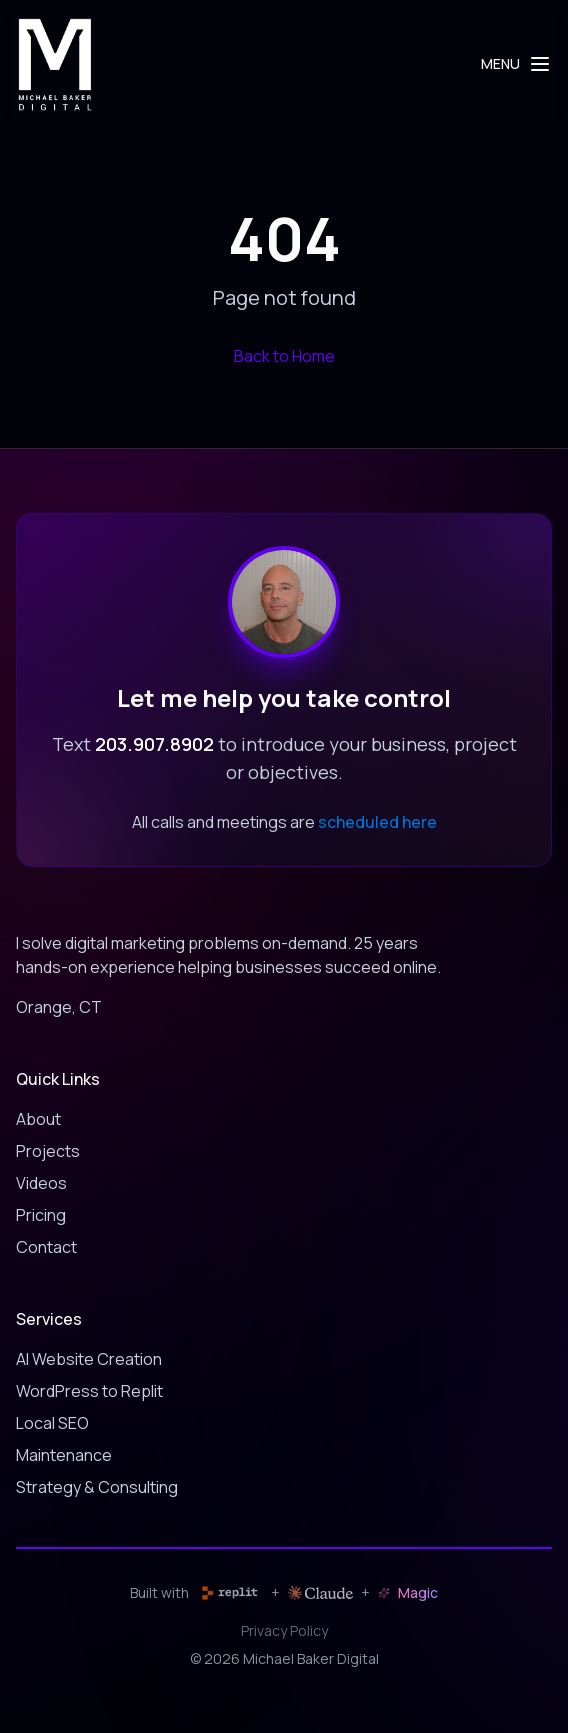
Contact (46, 1247)
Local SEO (52, 1423)
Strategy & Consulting (97, 1487)
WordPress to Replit (89, 1391)
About (38, 1119)
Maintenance (64, 1455)
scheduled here (377, 822)
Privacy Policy (284, 1630)
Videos (41, 1183)
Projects (48, 1151)
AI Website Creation (89, 1359)
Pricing (41, 1215)
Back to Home (284, 356)
